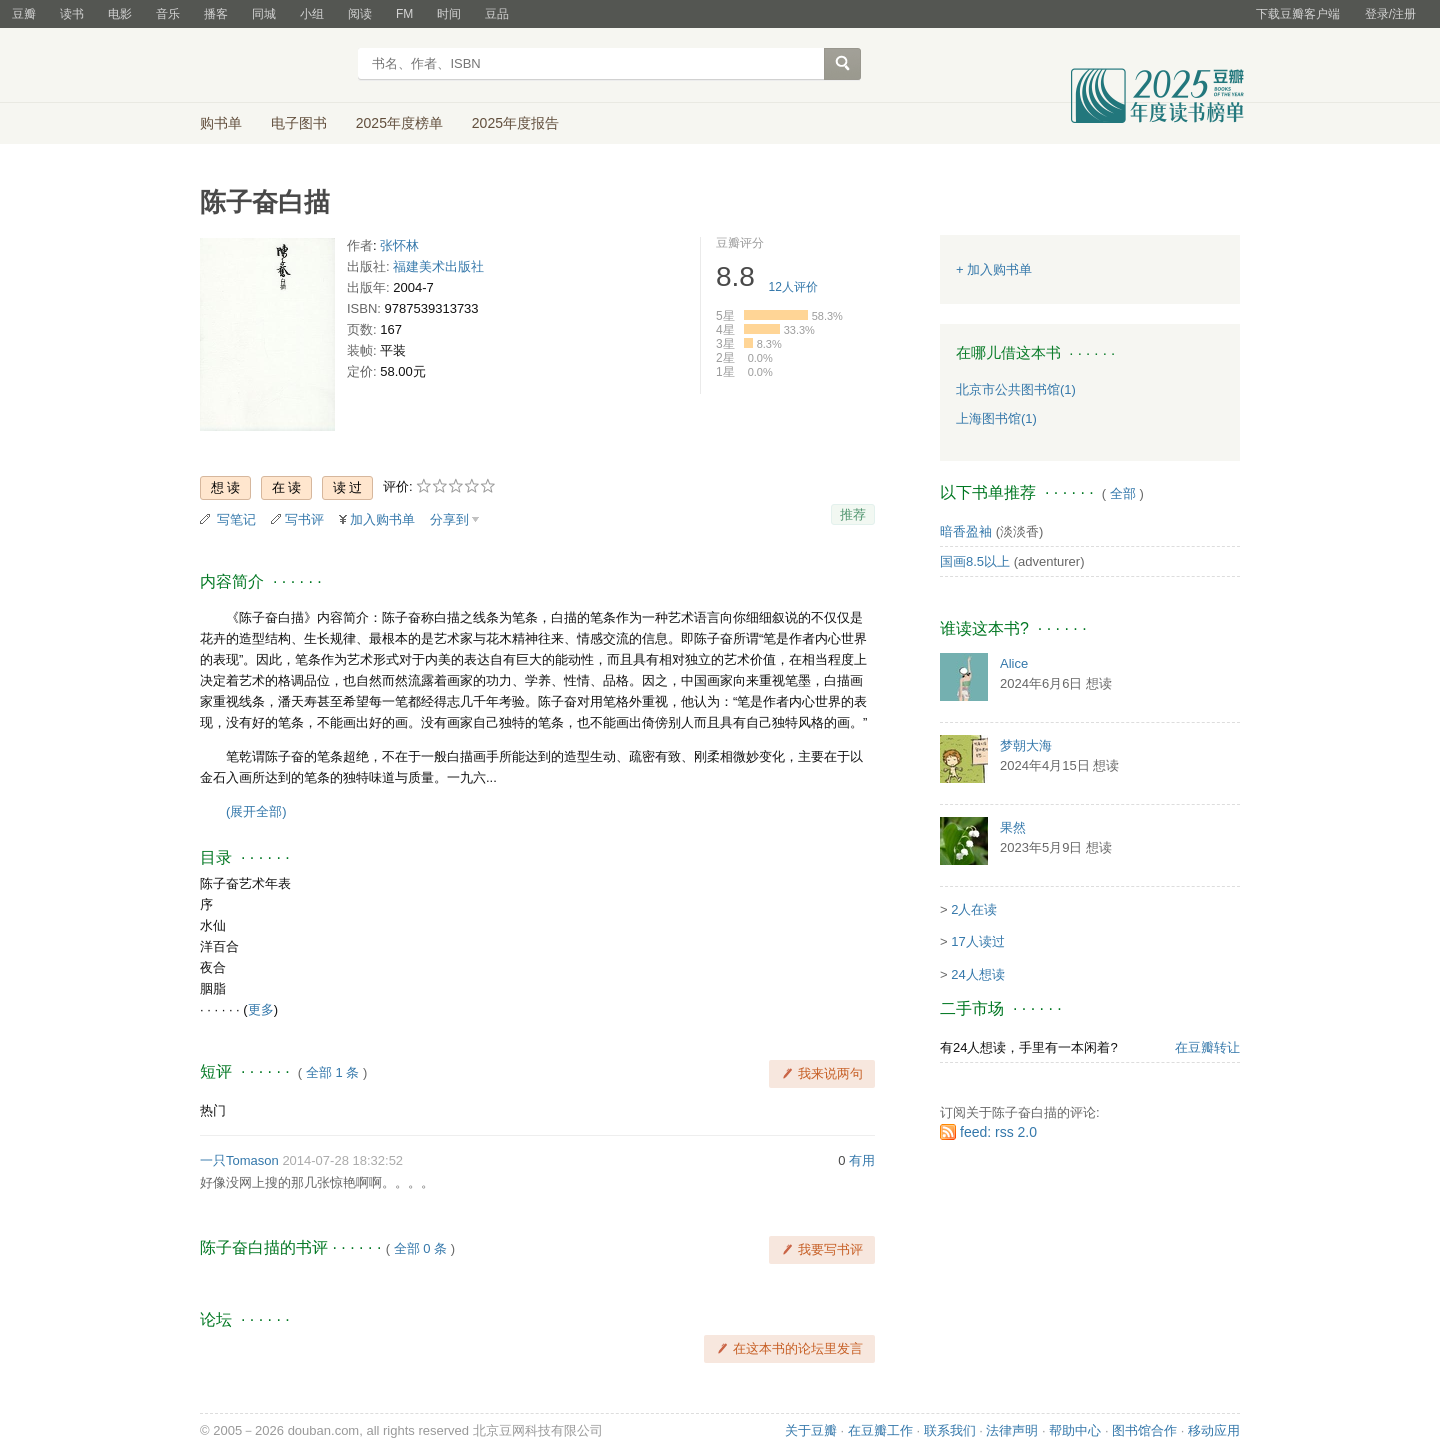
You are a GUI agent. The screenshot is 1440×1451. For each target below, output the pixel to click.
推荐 (853, 514)
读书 (72, 14)
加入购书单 (382, 519)
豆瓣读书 (272, 66)
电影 (120, 14)
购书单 (221, 123)
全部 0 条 (420, 1248)
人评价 (793, 287)
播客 (216, 14)
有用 (862, 1160)
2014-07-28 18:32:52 (342, 1160)
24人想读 (977, 974)
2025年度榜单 (399, 123)
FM (404, 14)
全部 (1123, 493)
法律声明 (1012, 1430)
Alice (1014, 663)
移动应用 (1214, 1430)
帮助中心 (1075, 1430)
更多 (261, 1009)
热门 (213, 1110)
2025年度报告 (515, 123)
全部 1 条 (332, 1072)
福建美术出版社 (438, 266)
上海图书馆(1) (996, 418)
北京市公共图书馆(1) (1016, 389)
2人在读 (974, 909)
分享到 (449, 519)
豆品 (497, 14)
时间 (449, 14)
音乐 (168, 14)
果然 (1013, 827)
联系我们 (950, 1430)
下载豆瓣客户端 (1298, 14)
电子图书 (299, 123)
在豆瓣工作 (880, 1430)
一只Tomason (239, 1160)
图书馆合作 (1144, 1430)
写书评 (304, 519)
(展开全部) (256, 811)
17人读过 (977, 941)
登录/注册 (1390, 14)
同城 (264, 14)
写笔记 (236, 519)
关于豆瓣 (811, 1430)
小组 (312, 14)
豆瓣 (24, 14)
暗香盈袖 (966, 531)
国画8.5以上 (975, 561)
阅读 (360, 14)
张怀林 (399, 245)
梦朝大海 (1026, 745)
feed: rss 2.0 (998, 1132)
